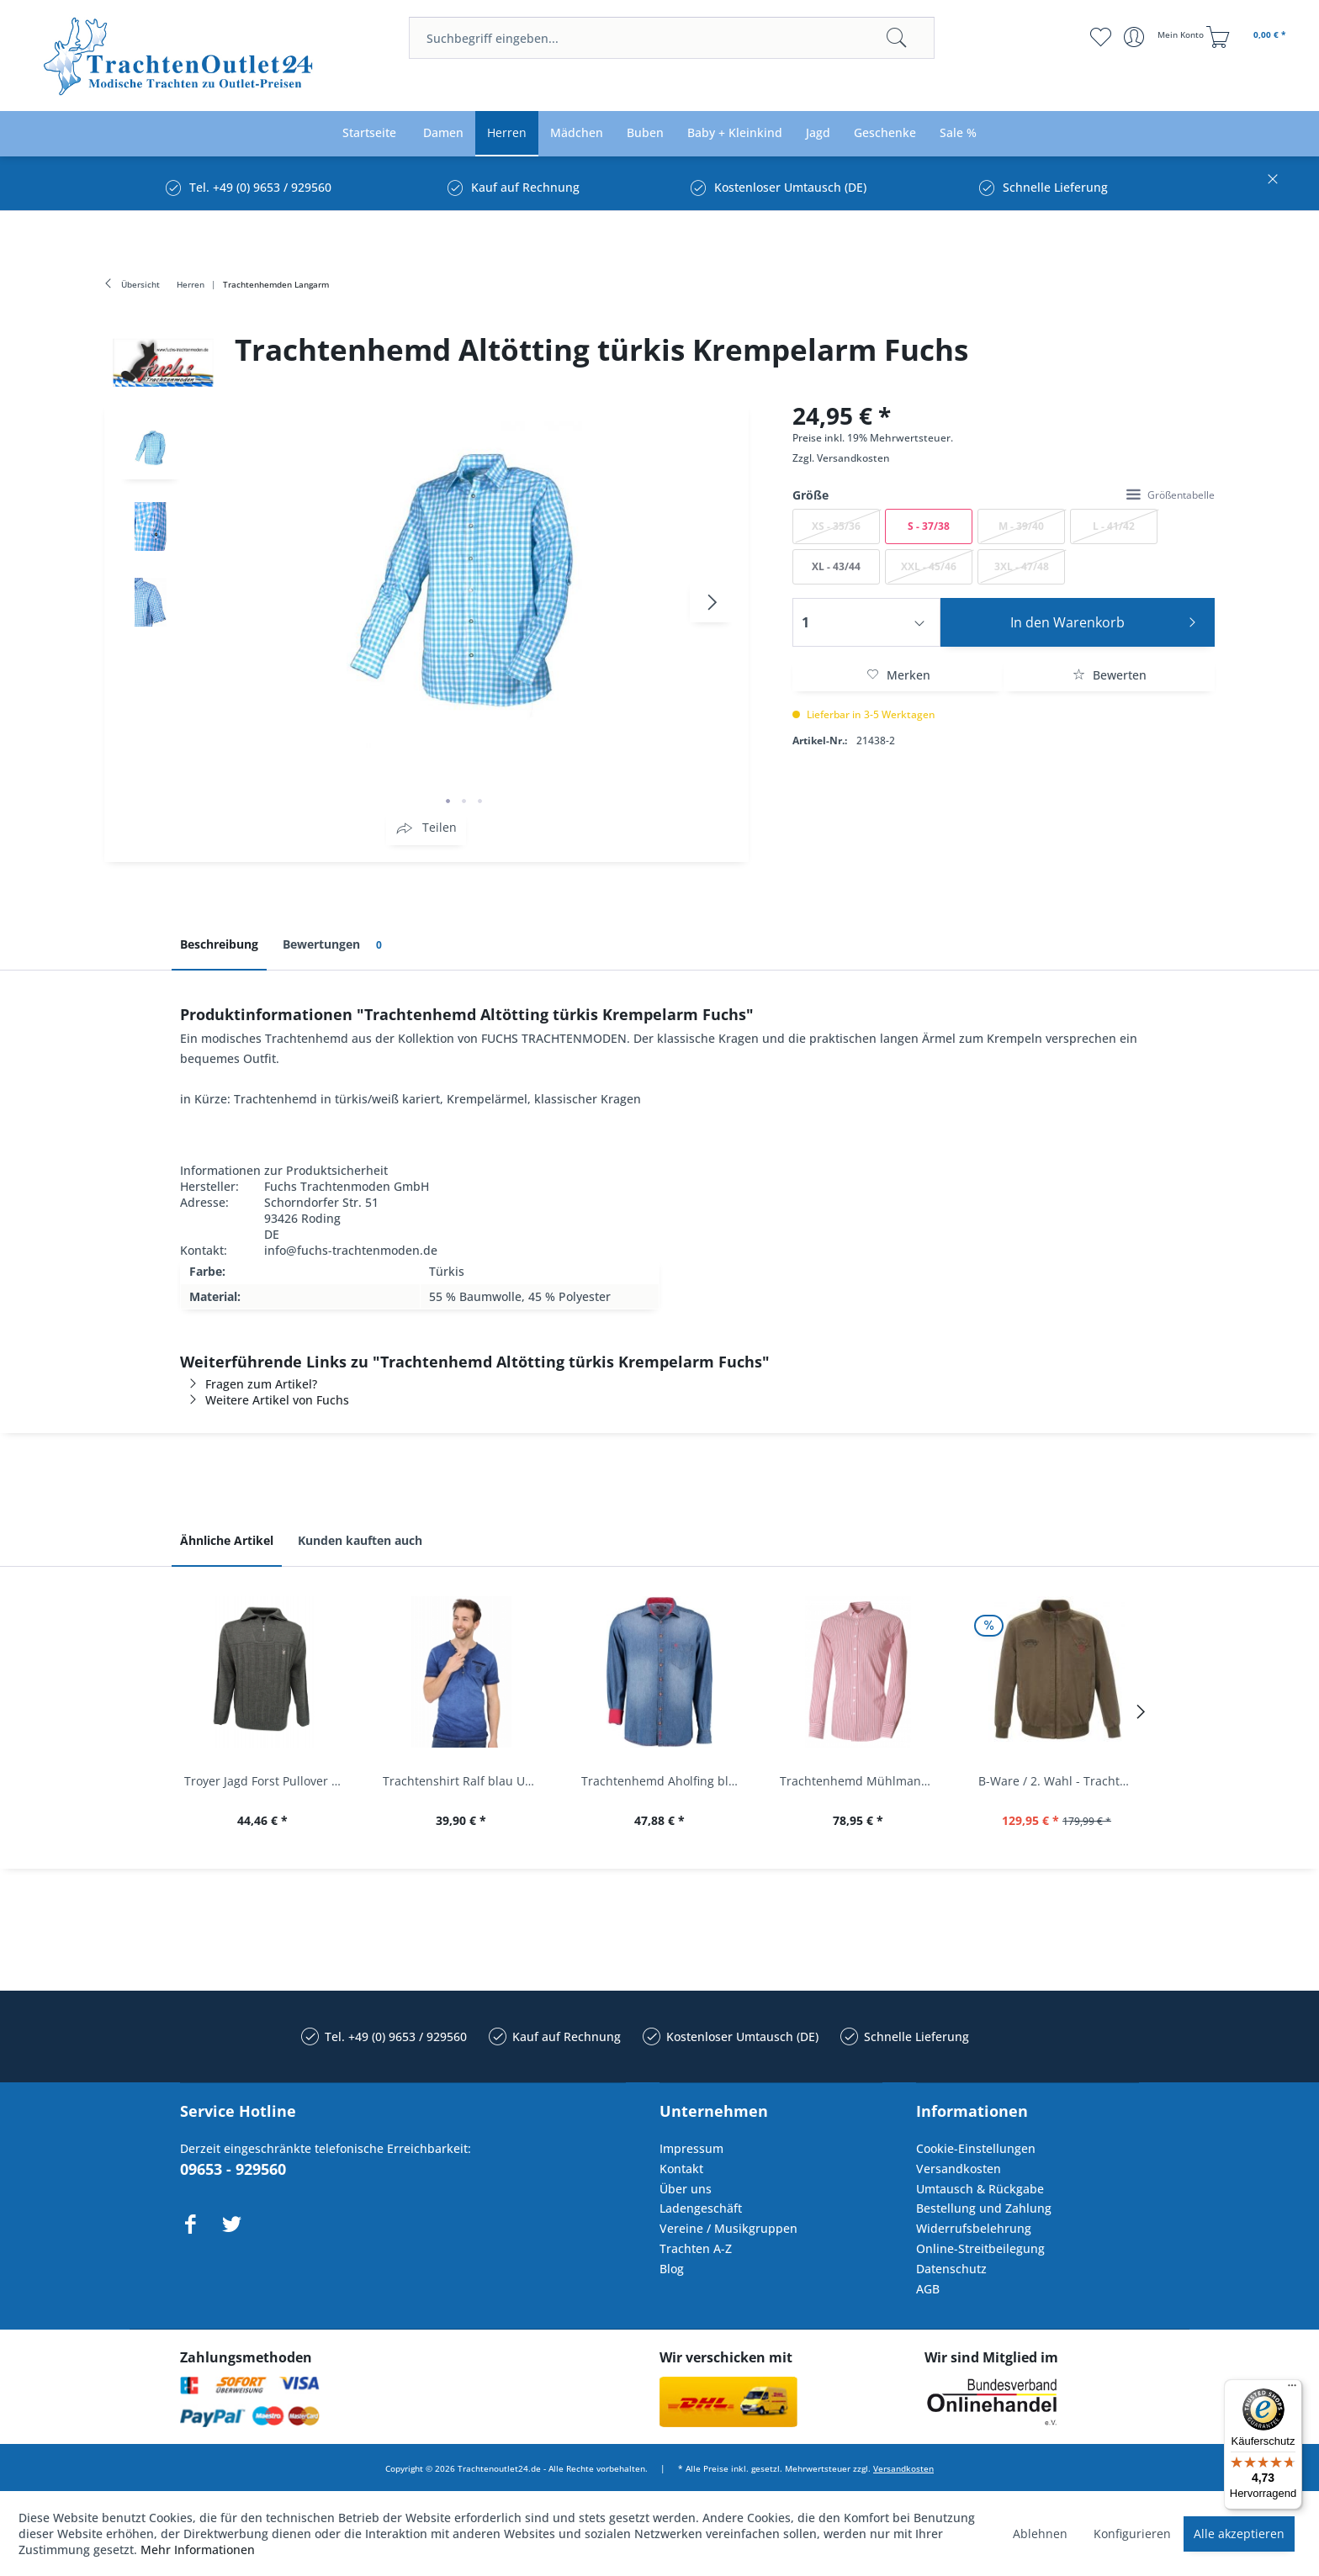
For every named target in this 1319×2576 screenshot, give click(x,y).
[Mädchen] (576, 133)
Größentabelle (1170, 495)
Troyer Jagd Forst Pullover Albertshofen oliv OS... (266, 1781)
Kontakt (681, 2169)
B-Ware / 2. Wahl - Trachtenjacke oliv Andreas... (1060, 1781)
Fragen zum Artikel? (248, 1384)
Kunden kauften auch (360, 1540)
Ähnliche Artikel (226, 1540)
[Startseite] (369, 133)
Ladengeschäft (701, 2208)
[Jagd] (818, 133)
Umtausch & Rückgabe (980, 2189)
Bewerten (1110, 675)
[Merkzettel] (1101, 37)
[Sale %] (958, 133)
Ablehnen (1040, 2534)
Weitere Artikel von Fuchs (264, 1400)
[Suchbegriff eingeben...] (672, 38)
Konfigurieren (1132, 2534)
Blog (672, 2269)
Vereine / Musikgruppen (728, 2228)
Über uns (686, 2189)
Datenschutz (951, 2269)
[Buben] (645, 133)
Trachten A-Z (696, 2248)
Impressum (691, 2148)
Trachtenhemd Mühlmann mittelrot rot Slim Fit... (862, 1781)
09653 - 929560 (233, 2169)
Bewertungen (335, 945)
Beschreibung (219, 944)
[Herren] (506, 133)
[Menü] (1292, 2389)
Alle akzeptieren (1239, 2534)
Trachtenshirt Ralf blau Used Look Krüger (465, 1781)
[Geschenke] (885, 133)
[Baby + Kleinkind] (734, 133)
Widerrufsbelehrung (973, 2228)
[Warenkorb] (1248, 37)
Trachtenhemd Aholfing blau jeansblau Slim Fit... (663, 1781)
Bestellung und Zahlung (983, 2208)
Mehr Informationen (197, 2549)
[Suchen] (897, 38)
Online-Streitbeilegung (980, 2248)
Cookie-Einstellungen (976, 2148)
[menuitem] (672, 38)
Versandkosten (853, 458)
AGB (928, 2289)
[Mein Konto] (1165, 37)
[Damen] (443, 133)
